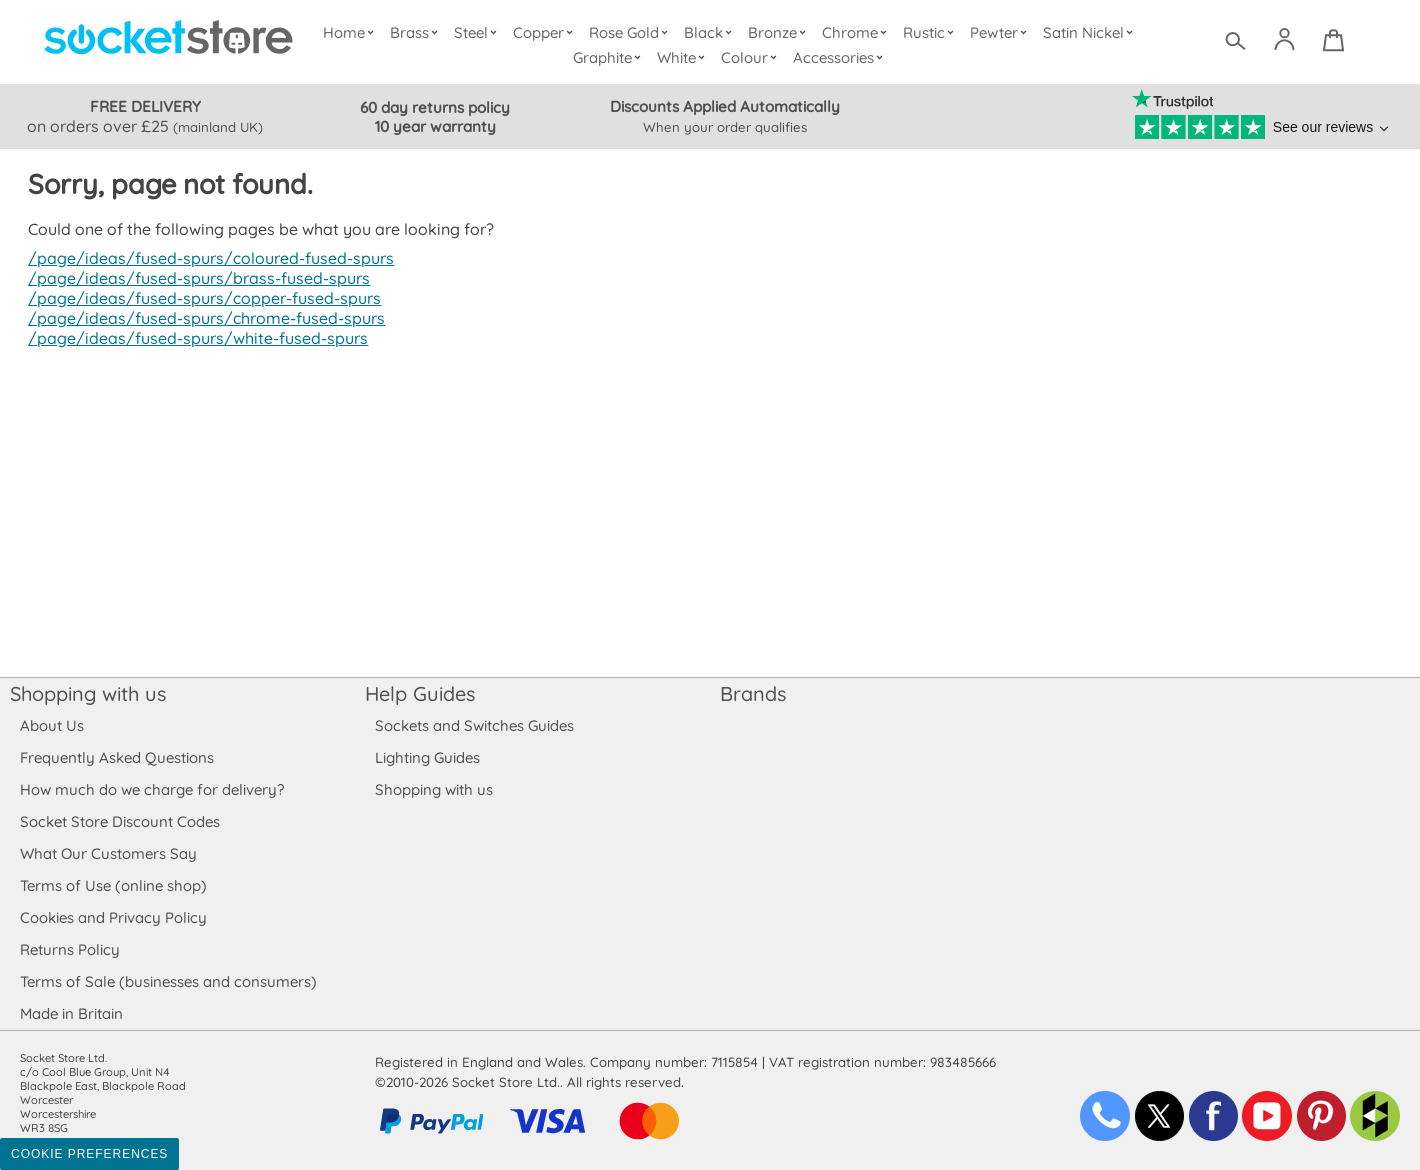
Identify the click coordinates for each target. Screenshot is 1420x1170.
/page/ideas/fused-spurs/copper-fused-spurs (200, 298)
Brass (419, 32)
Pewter (1001, 32)
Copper (547, 32)
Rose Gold (633, 32)
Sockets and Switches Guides (475, 725)
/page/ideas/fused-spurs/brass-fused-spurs (194, 278)
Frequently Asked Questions (116, 757)
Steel (479, 32)
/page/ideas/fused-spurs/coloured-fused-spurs (206, 258)
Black (712, 32)
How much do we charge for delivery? (151, 789)
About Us (51, 725)
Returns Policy (69, 949)
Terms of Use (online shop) (113, 885)
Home (353, 32)
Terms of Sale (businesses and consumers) (167, 981)
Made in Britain (72, 1013)
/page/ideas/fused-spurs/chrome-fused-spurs (202, 318)
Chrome (857, 32)
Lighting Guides (428, 757)
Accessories (841, 57)
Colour (752, 57)
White (684, 57)
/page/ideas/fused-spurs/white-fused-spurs (193, 338)
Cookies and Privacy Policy (113, 917)
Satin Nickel (1089, 32)
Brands (753, 693)
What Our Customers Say (108, 853)
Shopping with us (88, 693)
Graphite (610, 57)
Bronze (780, 32)
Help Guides (420, 693)
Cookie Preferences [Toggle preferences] (89, 1154)
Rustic (930, 32)
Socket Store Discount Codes (119, 821)
